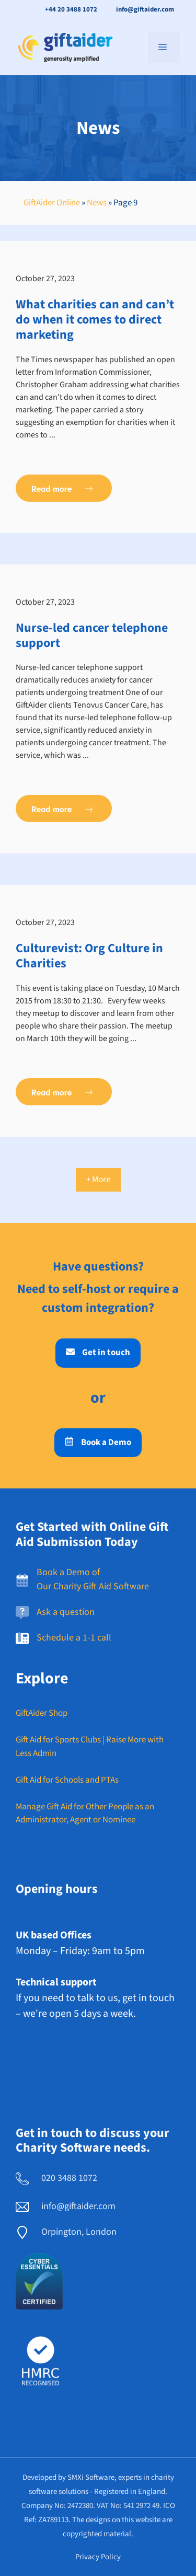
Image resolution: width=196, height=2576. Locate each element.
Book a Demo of (68, 1572)
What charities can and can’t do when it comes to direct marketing (95, 319)
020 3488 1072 (69, 2178)
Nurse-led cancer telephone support (92, 635)
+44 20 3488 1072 (71, 9)
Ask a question (66, 1612)
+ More (98, 1179)
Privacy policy (98, 2556)
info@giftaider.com (145, 9)
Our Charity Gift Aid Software (93, 1586)
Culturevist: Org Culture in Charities (89, 956)
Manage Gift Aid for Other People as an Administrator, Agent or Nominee (85, 1813)
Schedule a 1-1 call (74, 1637)
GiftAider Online (52, 203)
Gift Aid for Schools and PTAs (67, 1780)
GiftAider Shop (41, 1713)
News (97, 203)
